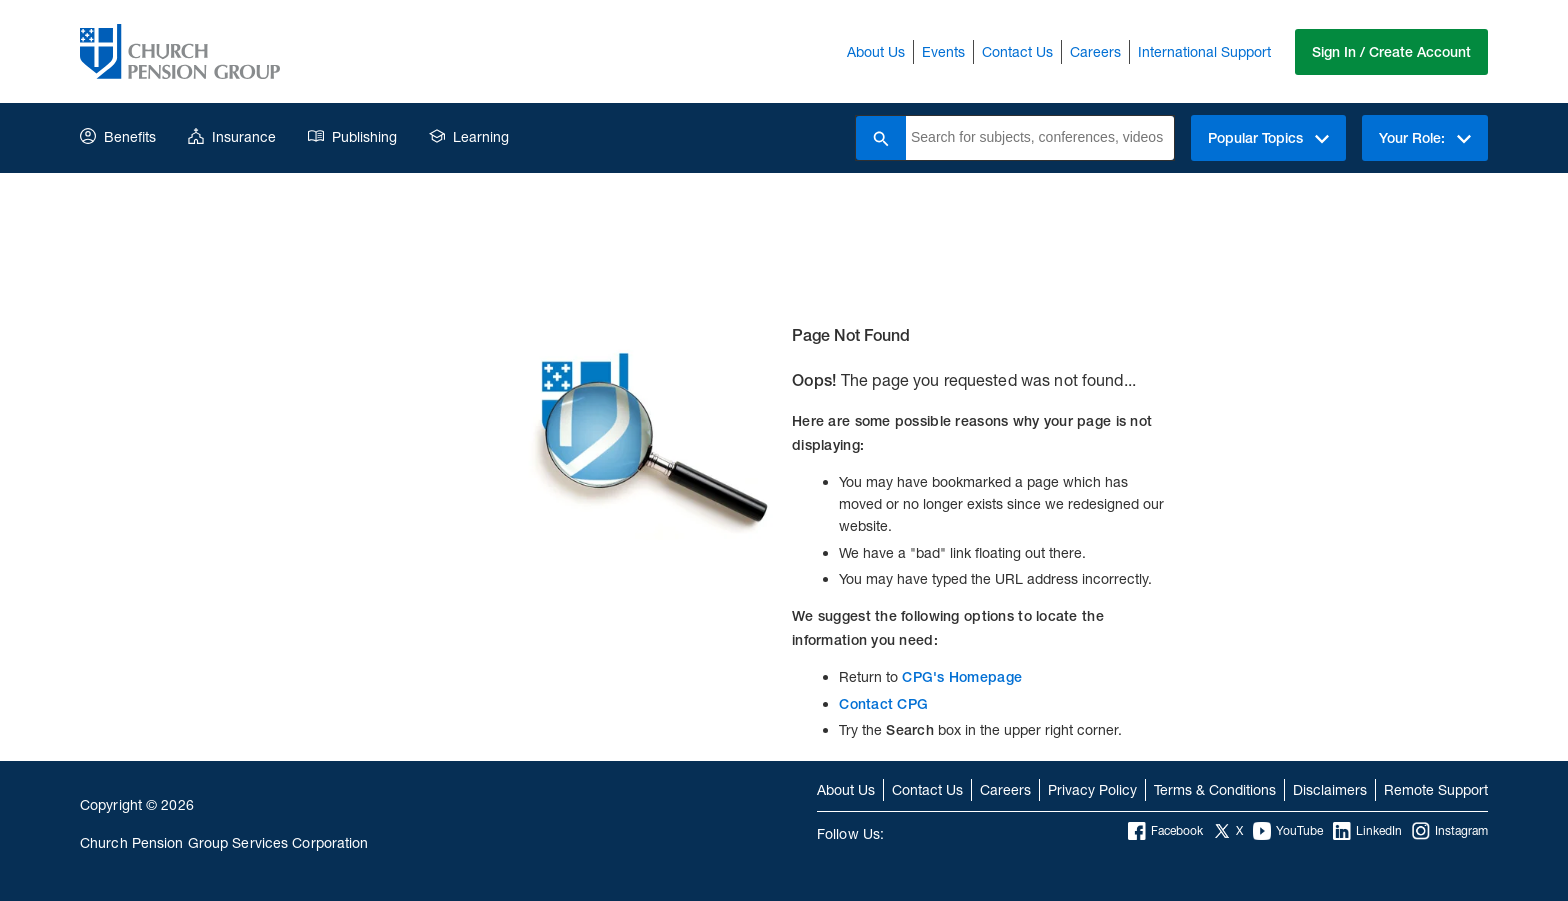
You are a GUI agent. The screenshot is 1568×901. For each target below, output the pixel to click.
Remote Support (1436, 789)
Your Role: (1425, 138)
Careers (1095, 51)
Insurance (232, 136)
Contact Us (1017, 51)
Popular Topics (1268, 138)
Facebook (1165, 831)
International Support (1204, 51)
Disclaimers (1330, 789)
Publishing (352, 136)
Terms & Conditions (1215, 789)
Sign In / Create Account (1391, 52)
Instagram (1450, 831)
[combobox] (1040, 138)
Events (943, 51)
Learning (469, 136)
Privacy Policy (1092, 789)
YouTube (1288, 831)
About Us (876, 51)
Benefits (118, 136)
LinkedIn (1367, 831)
